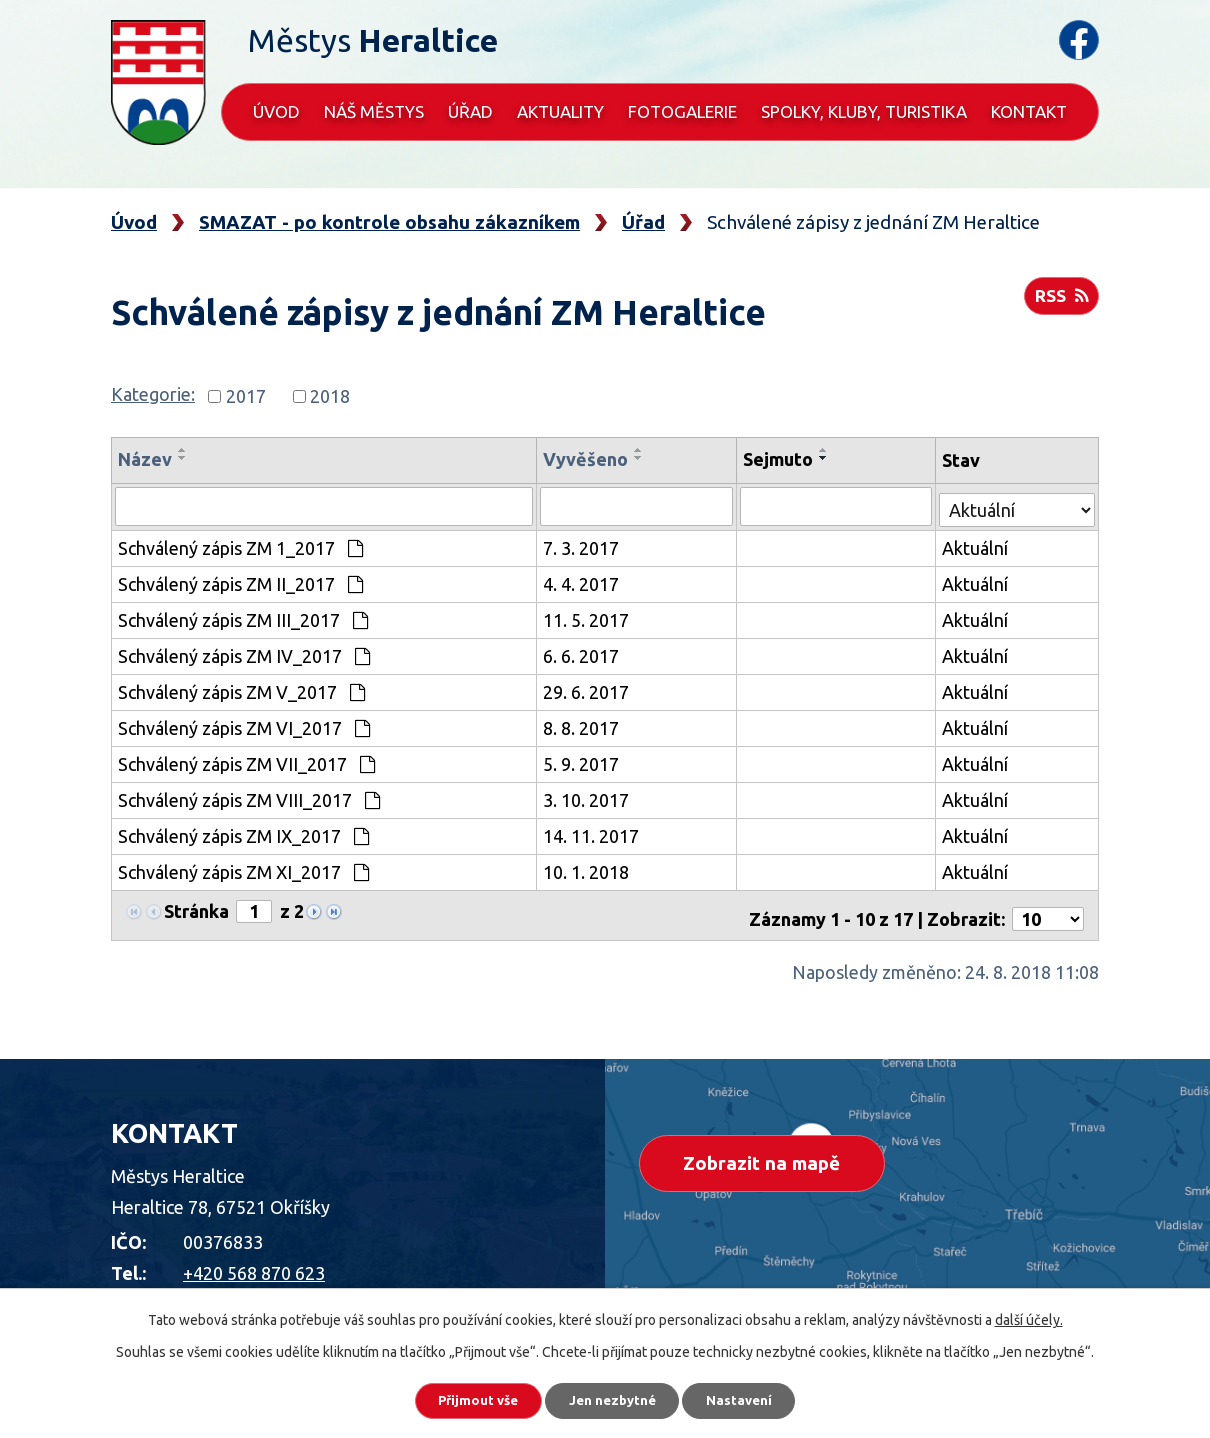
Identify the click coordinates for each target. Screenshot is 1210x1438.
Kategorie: (153, 394)
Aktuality (560, 111)
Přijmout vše (464, 1398)
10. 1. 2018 (588, 870)
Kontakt (1029, 111)
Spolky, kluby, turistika (864, 111)
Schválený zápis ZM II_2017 (240, 582)
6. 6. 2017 (583, 654)
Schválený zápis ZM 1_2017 (240, 546)
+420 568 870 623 (254, 1263)
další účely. (1029, 1315)
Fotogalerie (682, 111)
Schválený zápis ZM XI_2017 (243, 870)
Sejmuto (779, 459)
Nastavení (755, 1398)
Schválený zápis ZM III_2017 (243, 618)
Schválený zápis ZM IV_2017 (244, 654)
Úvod (276, 111)
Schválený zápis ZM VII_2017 (246, 762)
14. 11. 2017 (593, 834)
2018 (330, 396)
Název (145, 459)
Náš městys (374, 111)
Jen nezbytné (614, 1398)
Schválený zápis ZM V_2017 (241, 690)
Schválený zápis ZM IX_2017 (243, 834)
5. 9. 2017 (583, 762)
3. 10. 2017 (588, 798)
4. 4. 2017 (583, 582)
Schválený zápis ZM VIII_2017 (249, 798)
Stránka (196, 909)
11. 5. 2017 (588, 618)
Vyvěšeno (587, 459)
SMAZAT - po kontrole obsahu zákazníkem (389, 222)
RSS (1059, 302)
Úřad (470, 111)
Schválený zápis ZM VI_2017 (244, 726)
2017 (246, 396)
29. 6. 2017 (588, 690)
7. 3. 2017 (583, 546)
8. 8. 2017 (583, 726)
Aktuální (976, 546)
